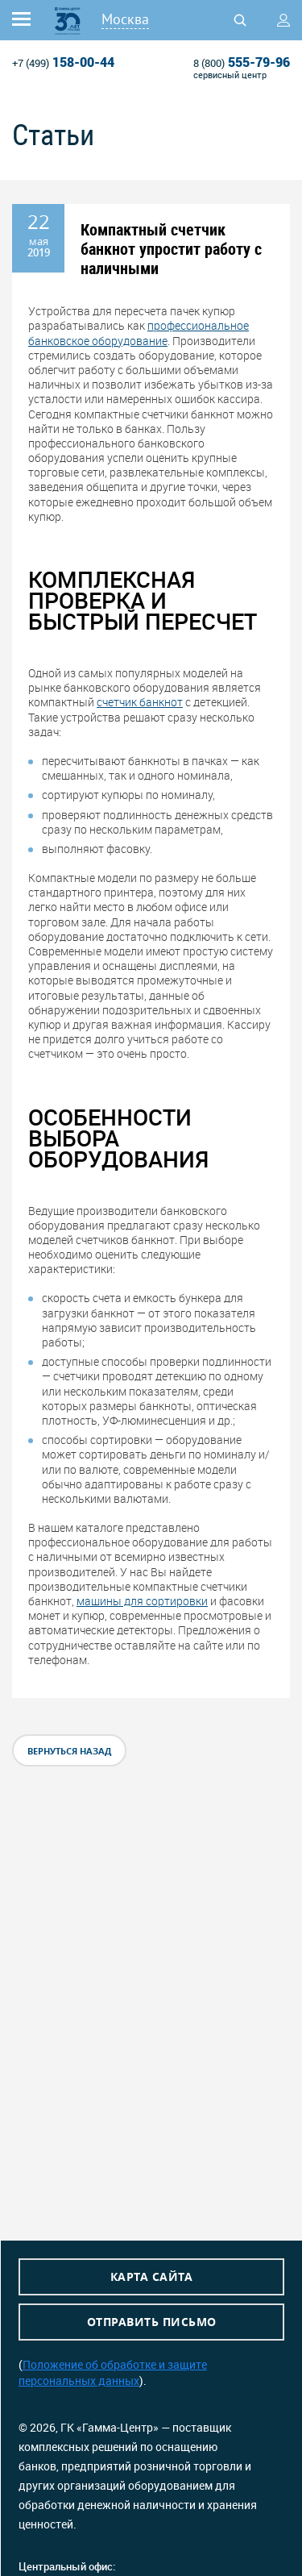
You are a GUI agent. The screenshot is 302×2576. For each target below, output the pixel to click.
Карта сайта (151, 2276)
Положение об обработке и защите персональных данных (113, 2372)
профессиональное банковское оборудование (138, 332)
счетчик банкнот (140, 702)
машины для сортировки (142, 1600)
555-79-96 (241, 62)
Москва (125, 19)
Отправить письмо (152, 2321)
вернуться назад (69, 1751)
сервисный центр (230, 74)
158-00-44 (63, 62)
